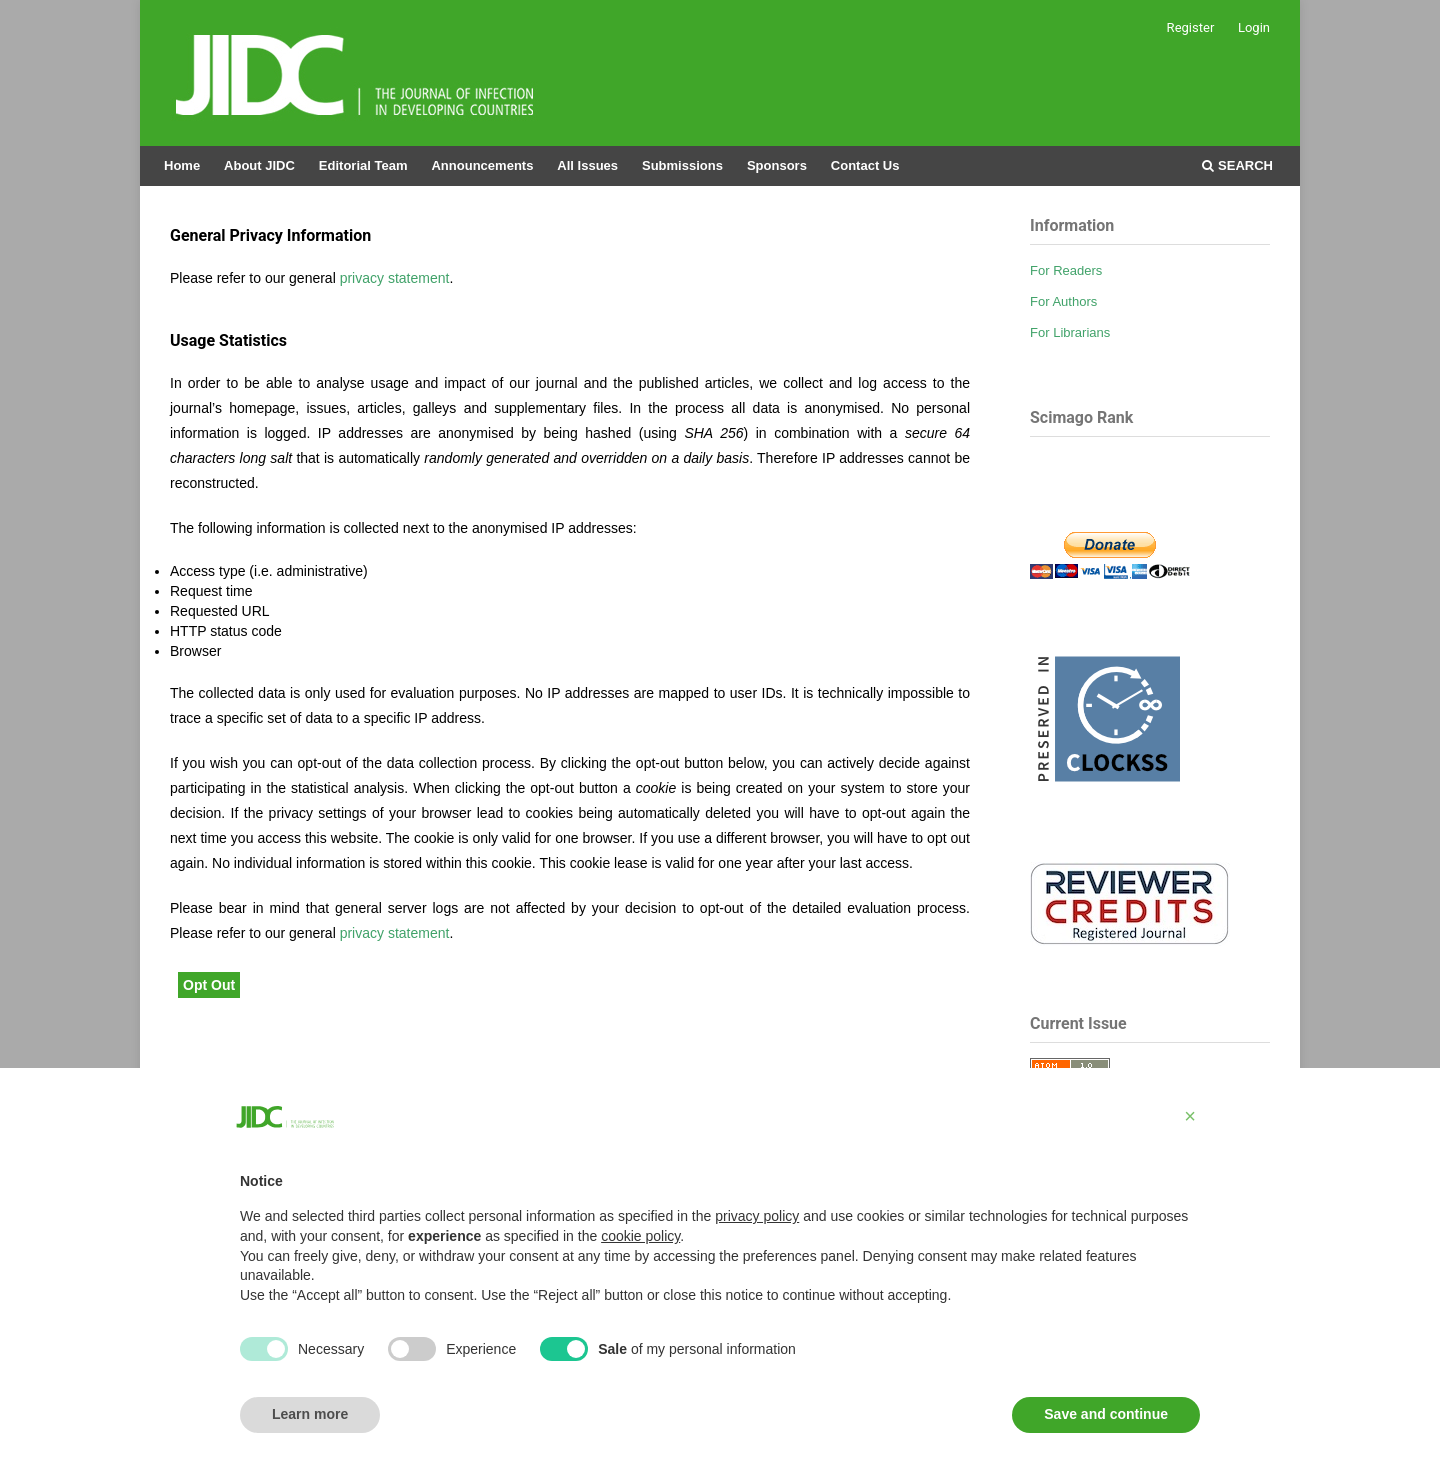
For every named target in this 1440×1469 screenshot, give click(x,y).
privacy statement (395, 278)
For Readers (1066, 270)
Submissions (682, 165)
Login (1254, 27)
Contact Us (865, 165)
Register (1191, 27)
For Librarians (1070, 332)
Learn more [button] (310, 1414)
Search (1237, 165)
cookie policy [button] (640, 1236)
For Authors (1063, 301)
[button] (1190, 1116)
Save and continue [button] (1106, 1414)
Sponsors (777, 165)
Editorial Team (363, 165)
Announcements (482, 165)
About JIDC (259, 165)
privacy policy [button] (757, 1216)
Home (182, 165)
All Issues (587, 165)
